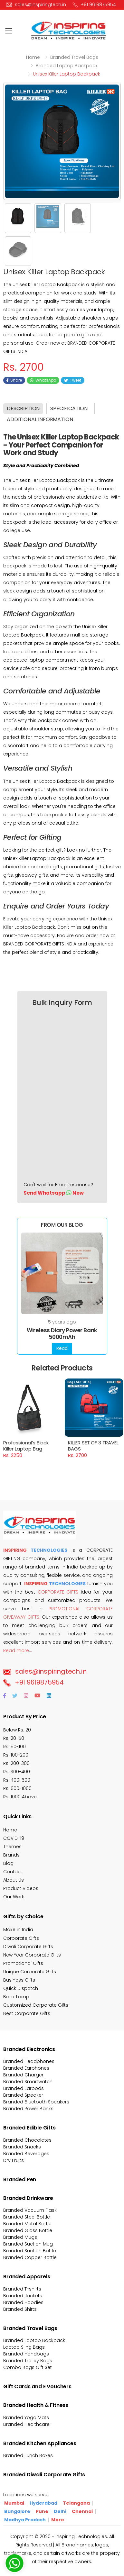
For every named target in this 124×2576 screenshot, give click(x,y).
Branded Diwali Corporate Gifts (44, 2474)
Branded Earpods (23, 2088)
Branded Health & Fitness (35, 2405)
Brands (11, 1855)
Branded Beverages (26, 2153)
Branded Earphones (26, 2068)
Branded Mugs (20, 2237)
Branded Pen (19, 2179)
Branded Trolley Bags (27, 2360)
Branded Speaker (23, 2095)
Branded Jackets (22, 2295)
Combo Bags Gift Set (27, 2367)
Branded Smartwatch (27, 2081)
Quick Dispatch (20, 1988)
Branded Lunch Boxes (28, 2455)
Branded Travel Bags (30, 2328)
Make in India (18, 1929)
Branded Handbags (26, 2354)
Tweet (72, 380)
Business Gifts (19, 1980)
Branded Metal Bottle (27, 2223)
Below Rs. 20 (17, 1730)
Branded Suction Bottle (29, 2250)
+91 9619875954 (33, 1682)
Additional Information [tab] (40, 419)
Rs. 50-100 (14, 1746)
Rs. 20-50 (13, 1738)
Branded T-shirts (22, 2289)
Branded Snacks (22, 2147)
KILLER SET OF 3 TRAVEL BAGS (93, 1438)
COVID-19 (13, 1838)
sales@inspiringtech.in (44, 1671)
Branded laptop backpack (67, 65)
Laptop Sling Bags (24, 2347)
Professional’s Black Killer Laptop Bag (27, 1438)
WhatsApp (43, 380)
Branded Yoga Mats (26, 2417)
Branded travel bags (74, 57)
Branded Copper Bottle (30, 2257)
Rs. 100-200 (15, 1755)
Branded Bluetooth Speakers (36, 2102)
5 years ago (62, 1322)
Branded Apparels (26, 2276)
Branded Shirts (20, 2309)
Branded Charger (23, 2075)
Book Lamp (16, 1996)
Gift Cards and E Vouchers (37, 2386)
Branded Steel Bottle (26, 2217)
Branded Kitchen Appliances (39, 2443)
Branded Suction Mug (28, 2244)
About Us (13, 1880)
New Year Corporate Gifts (32, 1955)
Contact (12, 1871)
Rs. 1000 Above (20, 1797)
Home (33, 57)
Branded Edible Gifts (29, 2127)
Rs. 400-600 (16, 1780)
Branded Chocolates (27, 2140)
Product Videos (20, 1888)
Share (14, 380)
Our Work (13, 1897)
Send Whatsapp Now (54, 1192)
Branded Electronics (29, 2049)
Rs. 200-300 (16, 1763)
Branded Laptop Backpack (34, 2340)
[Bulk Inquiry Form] (58, 1095)
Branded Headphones (28, 2061)
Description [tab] (23, 408)
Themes (12, 1846)
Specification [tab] (69, 408)
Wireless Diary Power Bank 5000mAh (62, 1333)
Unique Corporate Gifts (29, 1971)
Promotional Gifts (23, 1963)
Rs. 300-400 (16, 1771)
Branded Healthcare (26, 2424)
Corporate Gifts (21, 1938)
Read (61, 1348)
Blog (8, 1863)
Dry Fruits (13, 2160)
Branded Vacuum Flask (30, 2210)
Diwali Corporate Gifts (28, 1946)
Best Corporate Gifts (26, 2013)
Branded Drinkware (28, 2198)
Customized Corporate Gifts (35, 2005)
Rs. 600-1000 (17, 1788)
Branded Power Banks (28, 2108)
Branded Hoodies (23, 2302)
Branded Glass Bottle (27, 2230)
